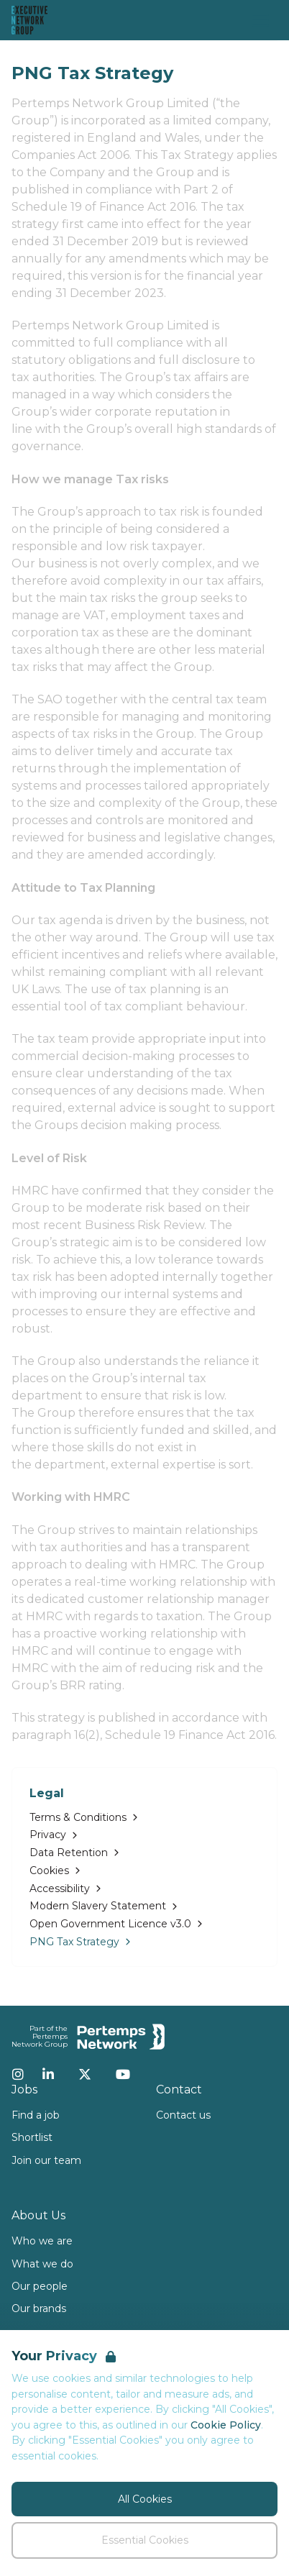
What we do (42, 2263)
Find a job (36, 2115)
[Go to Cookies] (144, 1871)
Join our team (46, 2160)
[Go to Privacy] (144, 1835)
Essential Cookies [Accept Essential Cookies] (144, 2540)
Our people (40, 2286)
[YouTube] (123, 2074)
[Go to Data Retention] (144, 1853)
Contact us (183, 2115)
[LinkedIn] (48, 2074)
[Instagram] (18, 2074)
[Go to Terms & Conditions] (144, 1817)
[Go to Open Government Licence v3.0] (144, 1924)
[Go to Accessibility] (144, 1889)
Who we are (42, 2240)
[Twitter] (85, 2074)
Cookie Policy (226, 2425)
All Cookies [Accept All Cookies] (145, 2499)
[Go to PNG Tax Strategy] (144, 1942)
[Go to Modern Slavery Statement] (144, 1906)
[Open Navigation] (260, 20)
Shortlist (32, 2137)
